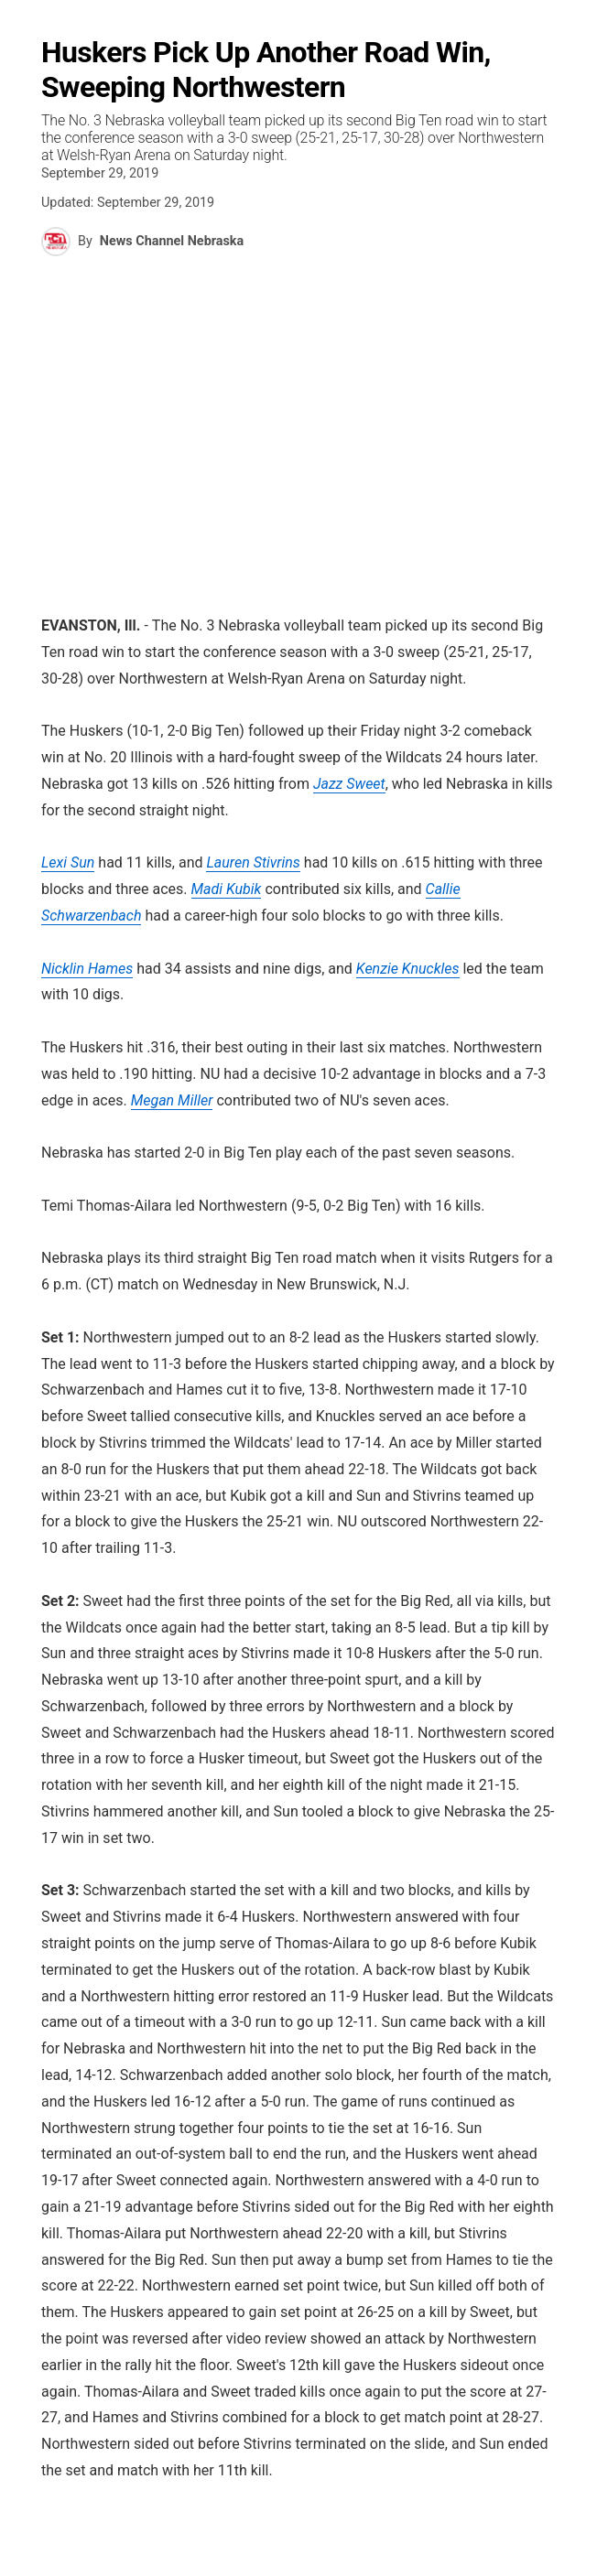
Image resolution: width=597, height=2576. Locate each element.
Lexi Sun (67, 862)
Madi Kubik (226, 889)
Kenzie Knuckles (408, 968)
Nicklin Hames (87, 968)
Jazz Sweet (349, 783)
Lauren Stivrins (252, 862)
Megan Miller (172, 1100)
